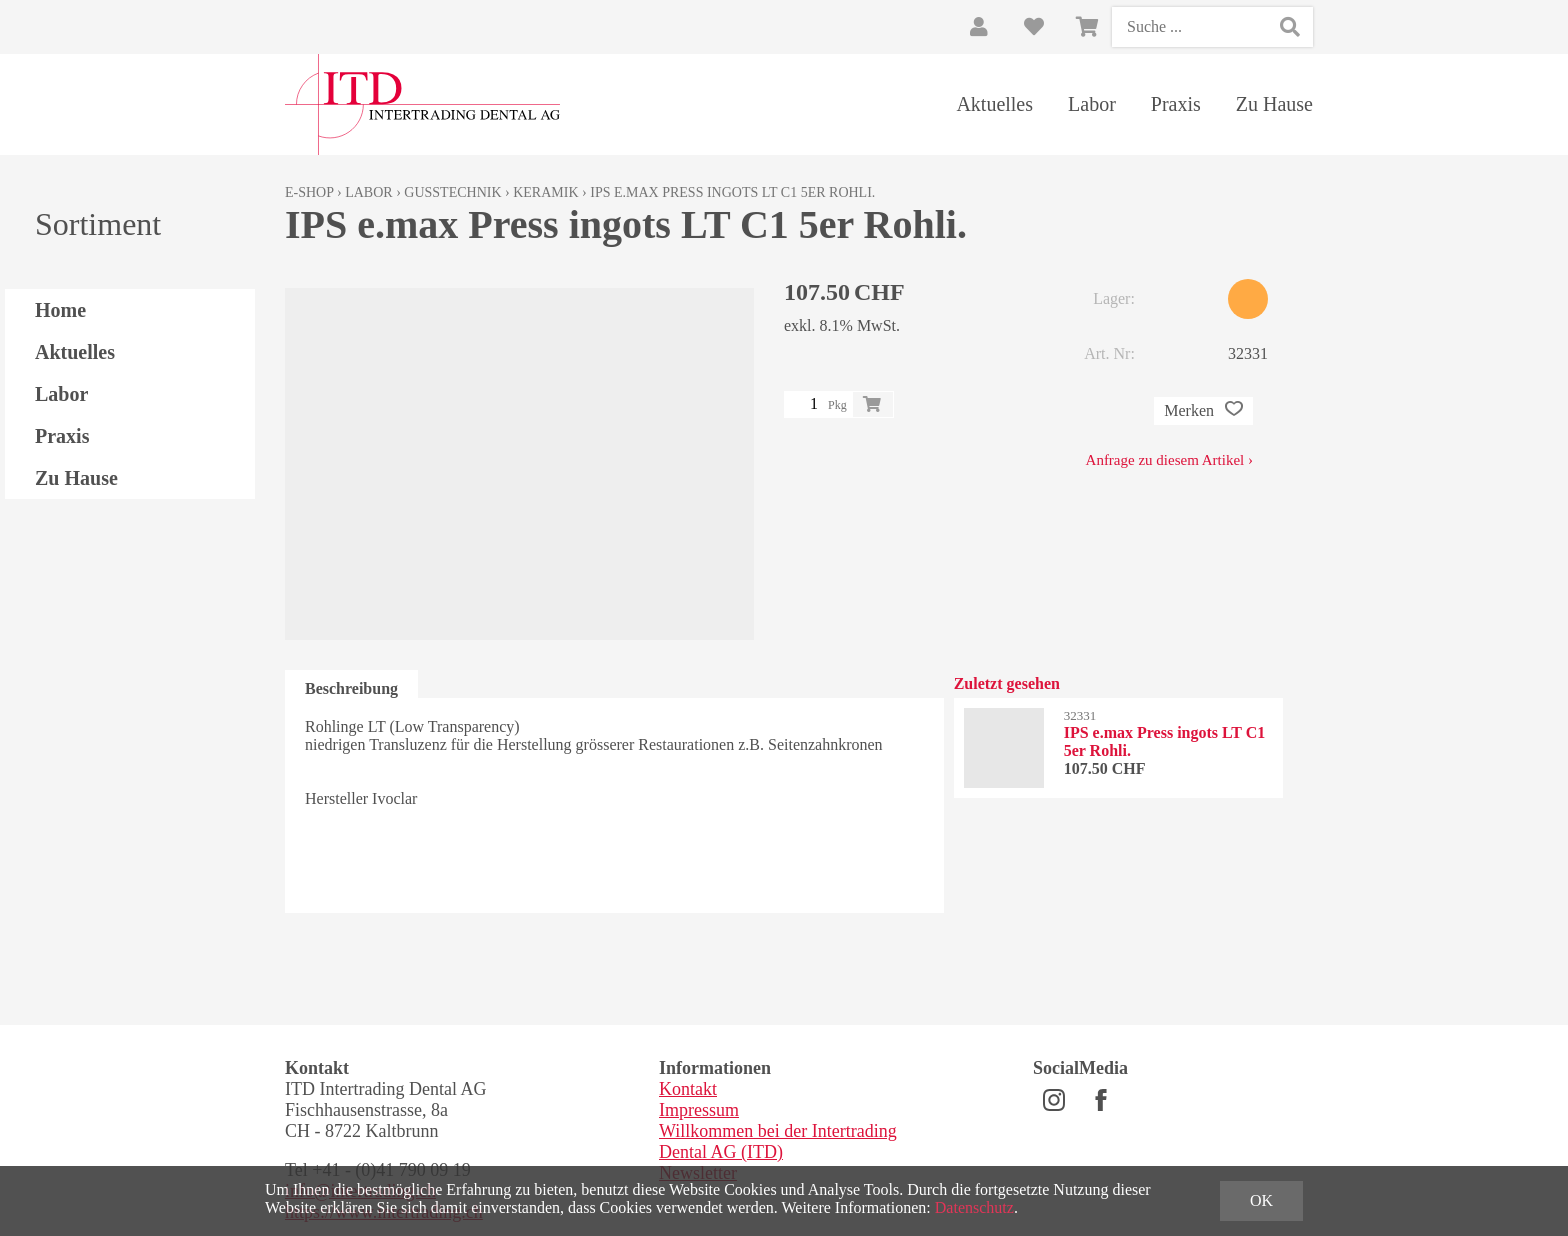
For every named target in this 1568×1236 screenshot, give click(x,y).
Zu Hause (1274, 104)
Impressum (699, 1110)
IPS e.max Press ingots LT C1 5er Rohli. (732, 192)
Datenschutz (974, 1207)
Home (60, 310)
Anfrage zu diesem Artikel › (1169, 460)
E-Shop (309, 192)
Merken (1203, 411)
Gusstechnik (452, 192)
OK (1261, 1200)
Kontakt (688, 1089)
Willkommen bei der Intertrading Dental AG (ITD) (778, 1141)
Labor (1092, 104)
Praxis (1176, 104)
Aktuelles (994, 104)
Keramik (545, 192)
